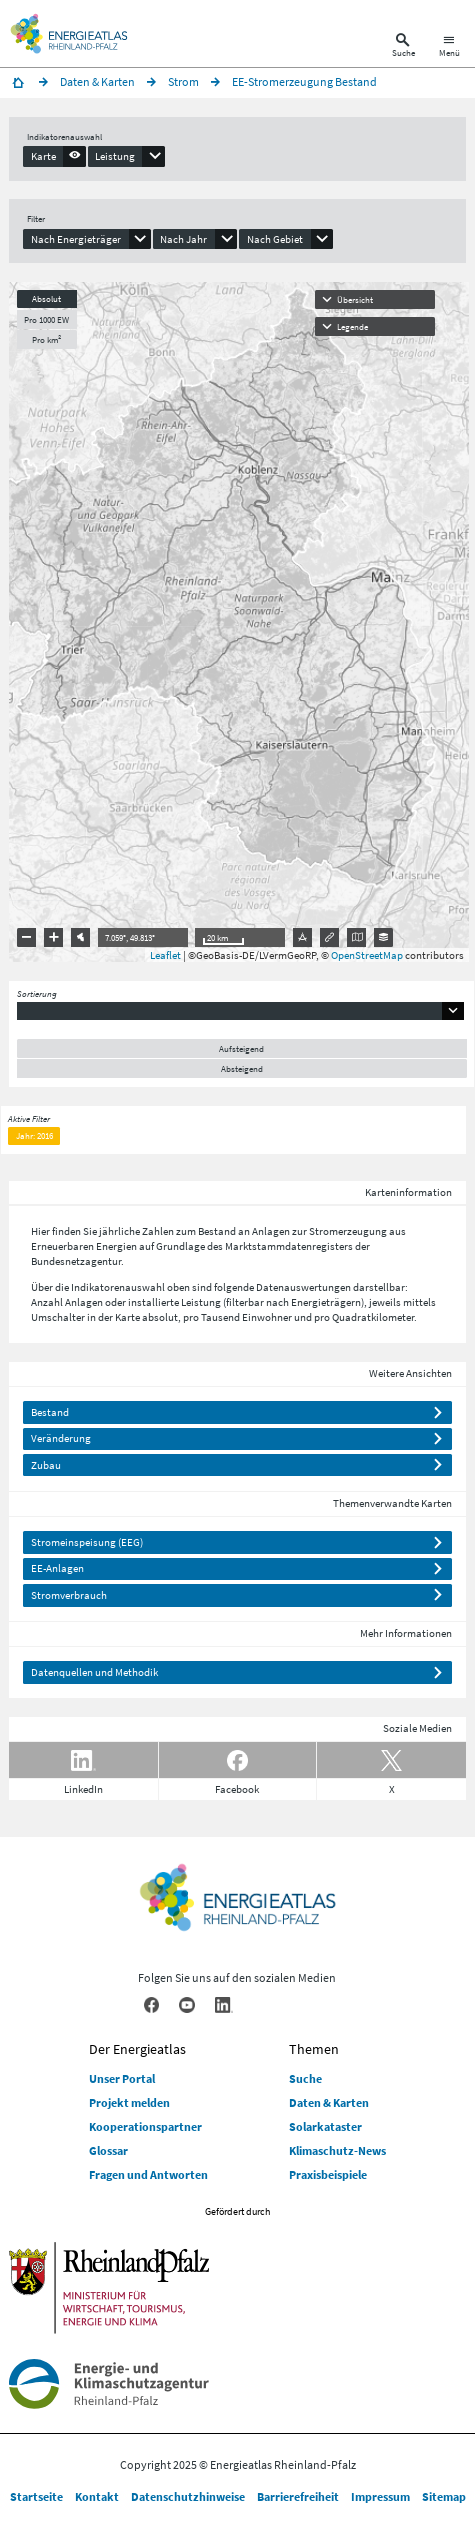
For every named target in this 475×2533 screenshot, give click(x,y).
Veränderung (61, 1438)
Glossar (108, 2150)
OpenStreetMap (367, 955)
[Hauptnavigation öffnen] (449, 47)
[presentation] (54, 156)
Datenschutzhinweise (188, 2496)
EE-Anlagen (57, 1568)
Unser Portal (122, 2078)
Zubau (46, 1465)
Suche (305, 2078)
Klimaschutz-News (337, 2150)
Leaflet (165, 955)
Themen (314, 2049)
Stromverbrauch (69, 1595)
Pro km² (46, 339)
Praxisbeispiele (328, 2174)
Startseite (36, 2496)
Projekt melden (129, 2102)
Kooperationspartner (145, 2126)
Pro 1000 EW (46, 319)
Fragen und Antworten (148, 2174)
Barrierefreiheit (298, 2496)
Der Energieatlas (137, 2049)
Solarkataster (325, 2126)
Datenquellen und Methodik (94, 1672)
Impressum (380, 2496)
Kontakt (97, 2496)
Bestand (50, 1412)
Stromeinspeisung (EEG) (87, 1542)
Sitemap (444, 2496)
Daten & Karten (329, 2102)
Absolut (46, 298)
